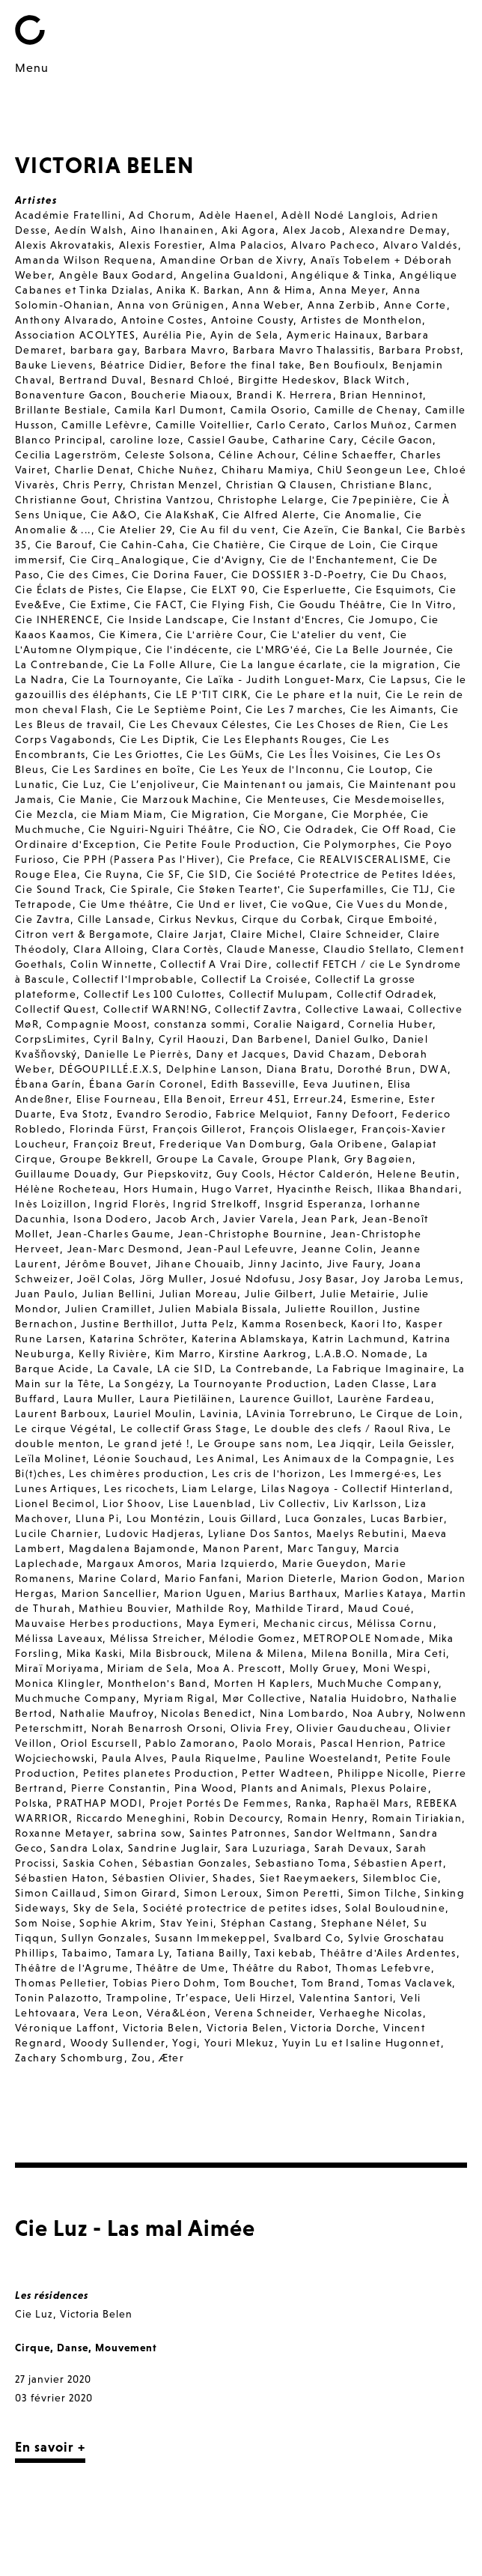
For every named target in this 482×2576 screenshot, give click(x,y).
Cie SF (163, 874)
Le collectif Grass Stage (184, 1428)
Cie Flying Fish (230, 604)
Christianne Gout (61, 500)
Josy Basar (326, 1279)
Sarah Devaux (351, 1848)
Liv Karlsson (366, 1503)
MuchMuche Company (378, 1683)
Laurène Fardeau (384, 1398)
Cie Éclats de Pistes (67, 589)
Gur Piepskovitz (166, 1174)
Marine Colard (118, 1578)
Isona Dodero (110, 1219)
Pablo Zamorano (190, 1743)
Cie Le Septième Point (177, 709)
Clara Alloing (108, 949)
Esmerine (376, 1099)
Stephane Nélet (364, 1923)
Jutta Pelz (207, 1324)
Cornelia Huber (390, 1024)
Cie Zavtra (42, 919)
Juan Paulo (45, 1294)
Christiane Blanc (384, 485)
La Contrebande (265, 1369)
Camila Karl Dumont (169, 410)
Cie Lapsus (398, 679)
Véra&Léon (177, 2013)
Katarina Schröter (137, 1339)
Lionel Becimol (55, 1503)
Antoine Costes (162, 320)
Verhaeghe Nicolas (371, 2013)
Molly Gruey (323, 1668)
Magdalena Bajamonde (132, 1548)
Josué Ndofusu (250, 1279)
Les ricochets (139, 1488)
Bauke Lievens (54, 365)
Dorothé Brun (375, 1069)
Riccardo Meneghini (131, 1818)
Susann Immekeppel (210, 1938)
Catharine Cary (313, 440)
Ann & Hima (280, 290)
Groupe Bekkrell (104, 1159)
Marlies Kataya (384, 1593)
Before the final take (246, 365)
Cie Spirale (140, 889)
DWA (434, 1069)
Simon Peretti (303, 1893)
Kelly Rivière (113, 1354)
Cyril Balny (122, 1039)
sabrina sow (150, 1833)
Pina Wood (204, 1788)
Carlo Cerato (291, 425)
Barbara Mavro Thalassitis (302, 350)
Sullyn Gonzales (104, 1938)
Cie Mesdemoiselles (387, 799)
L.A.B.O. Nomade (362, 1354)
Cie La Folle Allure (162, 664)
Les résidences (51, 2295)
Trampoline (137, 1998)
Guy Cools (244, 1174)
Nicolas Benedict (206, 1713)
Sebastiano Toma (301, 1863)
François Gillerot (197, 1129)
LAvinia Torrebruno (299, 1413)
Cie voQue (299, 904)
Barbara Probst (420, 350)
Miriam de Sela (148, 1668)
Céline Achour (257, 455)
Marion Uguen (203, 1593)
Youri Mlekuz (239, 2043)
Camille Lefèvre (104, 425)
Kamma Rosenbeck (293, 1324)
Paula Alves (133, 1758)
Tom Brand (331, 1983)
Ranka (312, 1803)
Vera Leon (112, 2013)
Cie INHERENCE (57, 619)
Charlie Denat (92, 470)
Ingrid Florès (129, 1204)
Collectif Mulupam (279, 994)
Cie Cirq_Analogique (128, 560)
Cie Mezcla (44, 814)
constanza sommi (200, 1024)
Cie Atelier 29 (135, 530)
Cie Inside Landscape (166, 619)
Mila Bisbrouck (169, 1653)
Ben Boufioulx (347, 365)
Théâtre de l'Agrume (72, 1968)
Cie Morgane (288, 814)
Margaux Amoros (133, 1563)
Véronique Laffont (65, 2028)
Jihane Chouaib (199, 1264)
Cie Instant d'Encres (286, 619)
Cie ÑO (256, 829)
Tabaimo (85, 1953)
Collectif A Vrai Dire (214, 964)
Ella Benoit (193, 1099)
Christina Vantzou (162, 500)
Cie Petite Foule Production (220, 844)
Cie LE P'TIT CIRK (201, 694)
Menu (32, 67)
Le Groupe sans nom (254, 1443)
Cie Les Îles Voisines (321, 754)
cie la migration (393, 664)
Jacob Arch (186, 1219)
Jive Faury (354, 1264)
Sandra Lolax (85, 1848)
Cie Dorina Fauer (177, 575)
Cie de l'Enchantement (331, 560)
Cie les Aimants (391, 709)
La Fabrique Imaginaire (381, 1369)
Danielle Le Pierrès (137, 1054)
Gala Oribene (347, 1144)
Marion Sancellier (108, 1593)
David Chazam (332, 1054)
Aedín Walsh (89, 230)
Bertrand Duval (101, 380)
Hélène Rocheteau (65, 1189)
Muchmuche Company (75, 1698)
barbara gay (103, 350)
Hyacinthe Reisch (323, 1189)
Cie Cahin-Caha (142, 545)
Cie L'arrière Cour (214, 634)
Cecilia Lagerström (66, 455)
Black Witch (375, 380)
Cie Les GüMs (223, 754)
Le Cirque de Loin (410, 1413)
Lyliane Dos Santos (258, 1533)
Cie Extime (98, 604)
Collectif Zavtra (256, 1009)
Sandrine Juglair (173, 1848)
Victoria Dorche (333, 2028)
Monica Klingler (57, 1683)
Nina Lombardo (302, 1713)
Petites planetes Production (159, 1773)
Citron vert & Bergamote (82, 934)
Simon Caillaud (56, 1893)
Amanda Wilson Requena (84, 260)
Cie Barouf (64, 545)
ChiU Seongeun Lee (372, 470)
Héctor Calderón (324, 1174)
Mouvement (126, 2348)
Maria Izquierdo (230, 1563)
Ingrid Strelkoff (215, 1204)
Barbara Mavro (184, 350)
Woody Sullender (117, 2043)
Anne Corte (415, 305)
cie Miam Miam (122, 814)
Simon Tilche (383, 1893)
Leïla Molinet (50, 1458)
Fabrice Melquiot (262, 1114)
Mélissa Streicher (156, 1638)
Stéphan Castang (267, 1923)
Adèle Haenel (237, 215)
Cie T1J (410, 889)
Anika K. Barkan (198, 290)
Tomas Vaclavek (409, 1983)
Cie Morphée (367, 814)
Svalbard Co (307, 1938)
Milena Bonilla (350, 1653)
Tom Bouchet (259, 1983)
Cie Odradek (318, 829)
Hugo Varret (235, 1189)
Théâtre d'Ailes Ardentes (388, 1953)
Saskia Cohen (99, 1863)
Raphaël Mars (372, 1803)
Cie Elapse (154, 589)
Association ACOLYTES (75, 335)
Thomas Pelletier (60, 1983)
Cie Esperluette (305, 589)
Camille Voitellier (202, 425)
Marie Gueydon (324, 1563)
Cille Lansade (114, 919)
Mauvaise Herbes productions (97, 1623)
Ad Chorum (160, 215)
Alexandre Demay (398, 230)
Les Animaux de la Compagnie (346, 1458)
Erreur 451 (258, 1099)
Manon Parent (241, 1548)
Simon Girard (140, 1893)
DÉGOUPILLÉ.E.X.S (109, 1069)
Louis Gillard (243, 1518)
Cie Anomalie (360, 515)
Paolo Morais (277, 1743)
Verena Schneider (263, 2013)
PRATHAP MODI (99, 1803)
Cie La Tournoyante (125, 679)
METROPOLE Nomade (362, 1638)
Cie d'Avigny (227, 560)
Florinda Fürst (108, 1129)
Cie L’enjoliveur (152, 784)
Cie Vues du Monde (390, 904)
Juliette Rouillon (330, 1309)
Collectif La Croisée (254, 979)
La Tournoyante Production (252, 1383)
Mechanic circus (306, 1623)
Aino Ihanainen (173, 230)
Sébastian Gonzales (195, 1863)
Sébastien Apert (398, 1863)
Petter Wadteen (286, 1773)
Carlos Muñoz (371, 425)
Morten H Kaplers (262, 1683)
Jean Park (328, 1219)
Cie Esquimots (393, 589)
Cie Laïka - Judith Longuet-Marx (274, 679)
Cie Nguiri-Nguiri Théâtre (159, 829)
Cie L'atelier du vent (326, 634)
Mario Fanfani (202, 1578)
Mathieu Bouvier (123, 1608)
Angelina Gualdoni (232, 275)
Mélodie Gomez (252, 1638)
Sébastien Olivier (159, 1878)
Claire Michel (266, 934)
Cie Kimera (129, 634)
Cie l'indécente (187, 649)
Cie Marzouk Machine (180, 799)
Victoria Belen (161, 2028)
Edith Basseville (253, 1084)
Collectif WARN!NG (155, 1009)
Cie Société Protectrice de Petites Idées (344, 874)
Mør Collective (262, 1698)
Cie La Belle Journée (372, 649)
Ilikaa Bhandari (418, 1189)
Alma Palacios (247, 245)
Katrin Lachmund (358, 1339)
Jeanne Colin (337, 1249)
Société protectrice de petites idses (240, 1908)
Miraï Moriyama (57, 1668)
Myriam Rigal (180, 1698)
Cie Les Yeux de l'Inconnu (270, 769)
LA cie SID (185, 1369)
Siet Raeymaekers (308, 1878)
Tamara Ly (143, 1953)
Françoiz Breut (113, 1144)
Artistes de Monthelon (361, 320)
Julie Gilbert (279, 1294)
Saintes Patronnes (238, 1833)
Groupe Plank (299, 1159)
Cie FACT (158, 604)
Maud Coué (380, 1608)
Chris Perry (93, 485)
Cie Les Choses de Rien (338, 724)
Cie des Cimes (85, 575)
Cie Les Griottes (136, 754)
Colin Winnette (111, 964)
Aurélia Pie (173, 335)
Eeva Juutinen (341, 1084)
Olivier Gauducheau (351, 1728)
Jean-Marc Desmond (123, 1249)
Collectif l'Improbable (133, 979)
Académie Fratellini (68, 215)
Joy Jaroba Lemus (411, 1279)
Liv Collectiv (293, 1503)
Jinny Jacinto (284, 1264)
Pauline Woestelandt (322, 1758)
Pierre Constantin (119, 1788)
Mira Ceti (422, 1653)
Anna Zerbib (342, 305)
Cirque (32, 2348)
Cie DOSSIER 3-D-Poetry (297, 575)
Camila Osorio (269, 410)
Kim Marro (183, 1354)
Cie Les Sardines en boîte (122, 769)
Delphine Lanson (212, 1069)
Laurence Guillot (285, 1398)
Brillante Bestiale (61, 410)
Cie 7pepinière (373, 500)
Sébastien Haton (60, 1878)
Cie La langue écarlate (282, 664)
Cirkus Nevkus (196, 919)
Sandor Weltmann (343, 1833)
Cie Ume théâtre (124, 904)
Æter (172, 2058)
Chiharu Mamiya (266, 470)
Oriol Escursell (99, 1743)
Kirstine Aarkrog (263, 1354)
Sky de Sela (104, 1908)
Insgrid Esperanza (314, 1204)
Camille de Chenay (366, 410)
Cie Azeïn (309, 530)
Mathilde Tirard (298, 1608)
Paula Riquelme (214, 1758)
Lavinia (219, 1413)
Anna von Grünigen (171, 305)
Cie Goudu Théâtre (330, 604)
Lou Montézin (163, 1518)
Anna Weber (266, 305)
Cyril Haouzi (192, 1039)
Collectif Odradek (385, 994)
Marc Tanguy (321, 1548)
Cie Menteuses (285, 799)
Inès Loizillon (51, 1204)
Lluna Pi (97, 1518)
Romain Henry (325, 1818)
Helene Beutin (416, 1174)
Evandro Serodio (163, 1114)
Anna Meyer (352, 290)
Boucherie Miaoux (180, 395)
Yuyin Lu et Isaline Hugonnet (361, 2043)
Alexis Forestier (160, 245)
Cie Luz (82, 784)
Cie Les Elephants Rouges (272, 739)
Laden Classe (370, 1383)
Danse (72, 2348)
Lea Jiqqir (344, 1443)
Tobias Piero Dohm (164, 1983)
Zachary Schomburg (69, 2058)
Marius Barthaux (293, 1593)
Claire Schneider (355, 934)
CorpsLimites (50, 1039)
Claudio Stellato (366, 949)
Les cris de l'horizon (266, 1473)
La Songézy (140, 1383)
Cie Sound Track (59, 889)
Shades (232, 1878)
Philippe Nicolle (381, 1773)
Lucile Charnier (56, 1533)
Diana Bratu (298, 1069)
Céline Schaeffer (348, 455)
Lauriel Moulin (153, 1413)
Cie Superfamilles (335, 889)
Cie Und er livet (220, 904)
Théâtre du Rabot (281, 1968)
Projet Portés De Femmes (219, 1803)
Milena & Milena (260, 1653)
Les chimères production (136, 1473)
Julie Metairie (358, 1294)
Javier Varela (258, 1219)
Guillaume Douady (65, 1174)
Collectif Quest (55, 1009)
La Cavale (123, 1369)
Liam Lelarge (218, 1488)
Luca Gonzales (324, 1518)
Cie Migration (208, 814)
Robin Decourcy (237, 1818)
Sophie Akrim (116, 1923)
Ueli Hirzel (263, 1998)
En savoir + (50, 2447)
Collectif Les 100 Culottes (153, 994)
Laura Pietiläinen (185, 1398)
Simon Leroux (221, 1893)
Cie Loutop (377, 769)
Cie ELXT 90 (223, 589)
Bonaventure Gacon (69, 395)
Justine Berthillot (127, 1324)
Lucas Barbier (407, 1518)
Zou (142, 2058)
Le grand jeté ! (149, 1443)
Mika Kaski (94, 1653)
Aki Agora (248, 230)
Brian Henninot (381, 395)
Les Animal (225, 1458)
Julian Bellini (117, 1294)
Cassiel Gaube (226, 440)
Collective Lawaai (353, 1009)
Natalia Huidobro (357, 1698)
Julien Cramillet (108, 1309)
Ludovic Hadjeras (153, 1533)
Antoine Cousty (252, 320)
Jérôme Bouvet (106, 1264)
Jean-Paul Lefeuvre (240, 1249)
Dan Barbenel (270, 1039)
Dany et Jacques (241, 1054)
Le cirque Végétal (64, 1428)
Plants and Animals (292, 1788)
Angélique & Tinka (341, 275)
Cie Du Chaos (407, 575)
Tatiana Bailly (212, 1953)
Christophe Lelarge (271, 500)
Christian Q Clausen (280, 485)
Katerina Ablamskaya (248, 1339)
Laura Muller (98, 1398)
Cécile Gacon (397, 440)
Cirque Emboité (390, 919)
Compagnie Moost (96, 1024)
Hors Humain (158, 1189)
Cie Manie (86, 799)
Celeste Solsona (168, 455)
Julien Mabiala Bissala (218, 1309)
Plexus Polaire (389, 1788)
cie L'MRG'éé (272, 649)
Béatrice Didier (141, 365)
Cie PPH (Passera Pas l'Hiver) (142, 859)
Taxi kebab (283, 1953)
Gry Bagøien (378, 1159)
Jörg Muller (171, 1279)
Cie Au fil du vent (227, 530)
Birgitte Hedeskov (287, 380)
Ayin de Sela (244, 335)
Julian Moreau (198, 1294)
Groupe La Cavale (205, 1159)
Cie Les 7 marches (294, 709)
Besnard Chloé (190, 380)
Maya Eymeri (221, 1623)
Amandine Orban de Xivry (231, 260)
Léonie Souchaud (141, 1458)
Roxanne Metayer (62, 1833)
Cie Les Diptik (157, 739)
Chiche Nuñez (176, 470)
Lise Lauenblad (210, 1503)
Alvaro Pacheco (333, 245)
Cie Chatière (226, 545)
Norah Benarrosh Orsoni (157, 1728)
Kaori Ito (374, 1324)
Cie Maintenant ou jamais (271, 784)
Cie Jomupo (381, 619)
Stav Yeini (186, 1923)
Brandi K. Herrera (285, 395)
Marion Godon (380, 1578)
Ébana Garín (48, 1084)
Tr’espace (202, 1998)
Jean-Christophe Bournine (250, 1234)
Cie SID (207, 874)
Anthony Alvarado (64, 320)
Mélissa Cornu (395, 1623)
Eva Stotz (84, 1114)
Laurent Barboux (60, 1413)
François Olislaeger (302, 1129)
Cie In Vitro (421, 604)
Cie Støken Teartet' (229, 889)
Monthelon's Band (157, 1683)
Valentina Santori (346, 1998)
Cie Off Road (397, 829)
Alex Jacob (312, 230)
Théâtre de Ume (180, 1968)
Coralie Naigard (297, 1024)
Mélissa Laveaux (59, 1638)
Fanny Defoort (355, 1114)
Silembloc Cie (400, 1878)
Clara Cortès (185, 949)
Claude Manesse (272, 949)
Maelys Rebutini (360, 1533)
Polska (32, 1803)
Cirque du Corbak (291, 919)
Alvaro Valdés (420, 245)
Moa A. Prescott (239, 1668)
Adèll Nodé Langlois (337, 215)
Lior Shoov (132, 1503)
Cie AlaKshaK (180, 515)
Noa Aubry (382, 1713)
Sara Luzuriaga (266, 1848)
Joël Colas (104, 1279)
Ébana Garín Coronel (146, 1084)
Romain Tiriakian (417, 1818)
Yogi (184, 2043)
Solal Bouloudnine (395, 1908)
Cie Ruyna (112, 874)
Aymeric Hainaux (333, 335)
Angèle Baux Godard (116, 275)
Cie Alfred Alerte (269, 515)
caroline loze (145, 440)
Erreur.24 (318, 1099)
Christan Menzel (174, 485)
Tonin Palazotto (57, 1998)
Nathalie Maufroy (106, 1713)
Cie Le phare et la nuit (316, 694)
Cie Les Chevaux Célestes (198, 724)
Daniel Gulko (350, 1039)
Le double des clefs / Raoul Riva (342, 1428)
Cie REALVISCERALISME (362, 859)
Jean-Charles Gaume (114, 1234)
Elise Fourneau (116, 1099)
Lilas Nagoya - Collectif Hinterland (355, 1488)
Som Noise (44, 1923)
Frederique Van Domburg (230, 1144)
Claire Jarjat (190, 934)
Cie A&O (114, 515)
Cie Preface (259, 859)
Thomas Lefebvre (383, 1968)
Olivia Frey (260, 1728)
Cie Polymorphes (350, 844)
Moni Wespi (395, 1668)
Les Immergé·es (373, 1473)
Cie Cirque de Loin (321, 545)
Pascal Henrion (361, 1743)
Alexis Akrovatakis (63, 245)
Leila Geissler (415, 1443)
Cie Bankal (370, 530)
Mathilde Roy (212, 1608)
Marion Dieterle (289, 1578)
